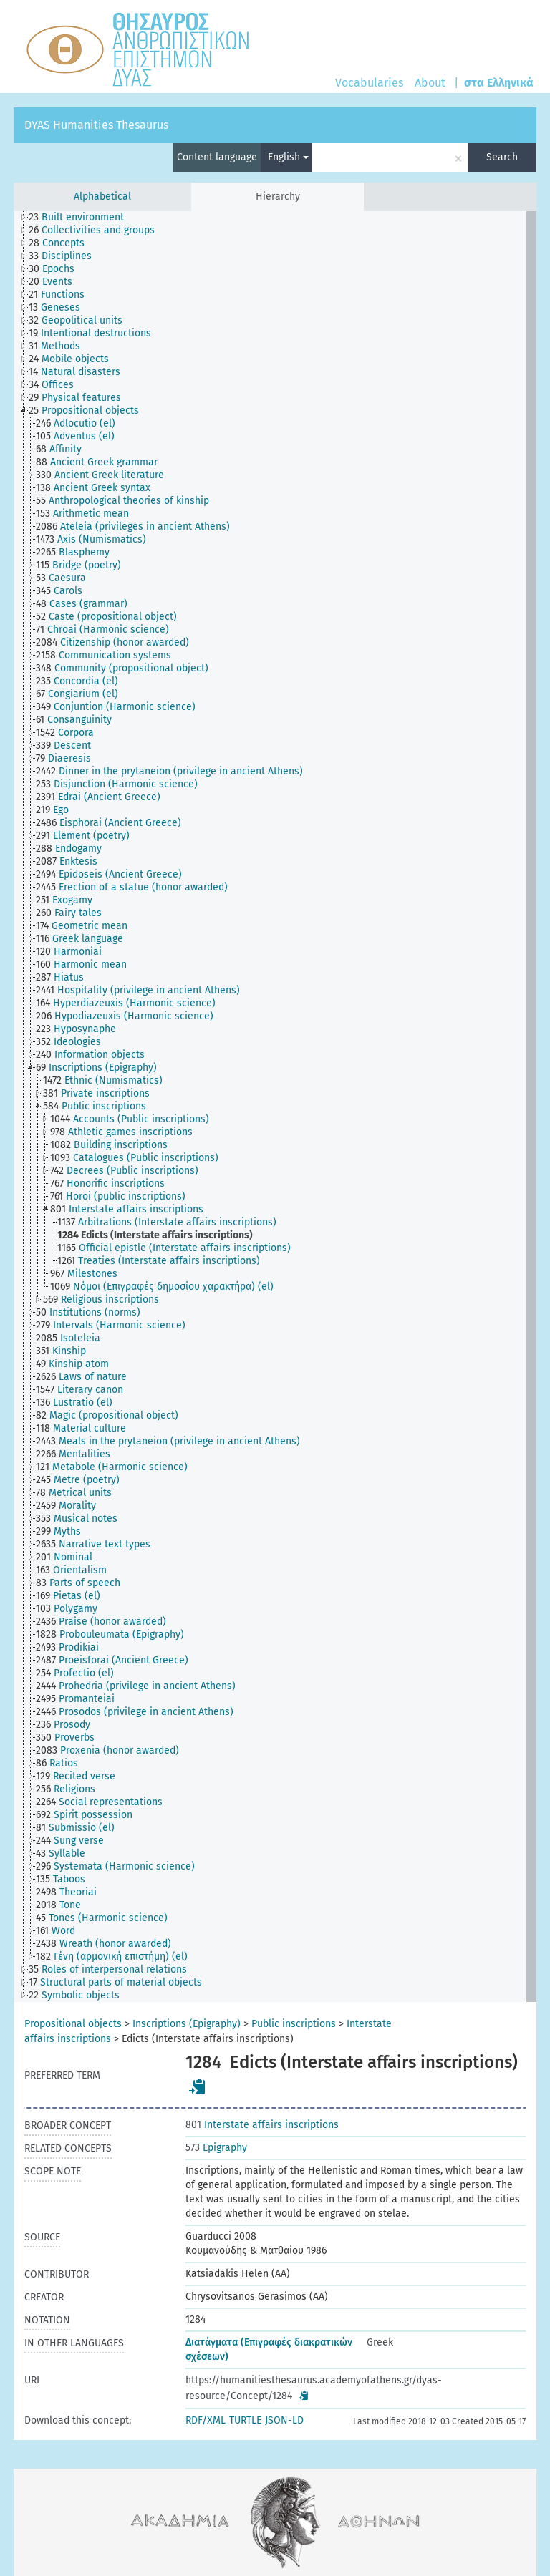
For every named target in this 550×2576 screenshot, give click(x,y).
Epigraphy (216, 2148)
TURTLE (245, 2420)
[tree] (275, 1106)
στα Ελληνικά (499, 82)
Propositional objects (73, 2024)
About (430, 82)
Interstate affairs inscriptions (262, 2125)
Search (502, 157)
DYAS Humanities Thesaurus (96, 125)
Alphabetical (102, 196)
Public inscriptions (293, 2024)
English (288, 157)
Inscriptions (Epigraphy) (186, 2024)
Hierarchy (278, 196)
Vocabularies (369, 82)
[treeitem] (82, 217)
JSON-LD (284, 2420)
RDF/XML (205, 2420)
